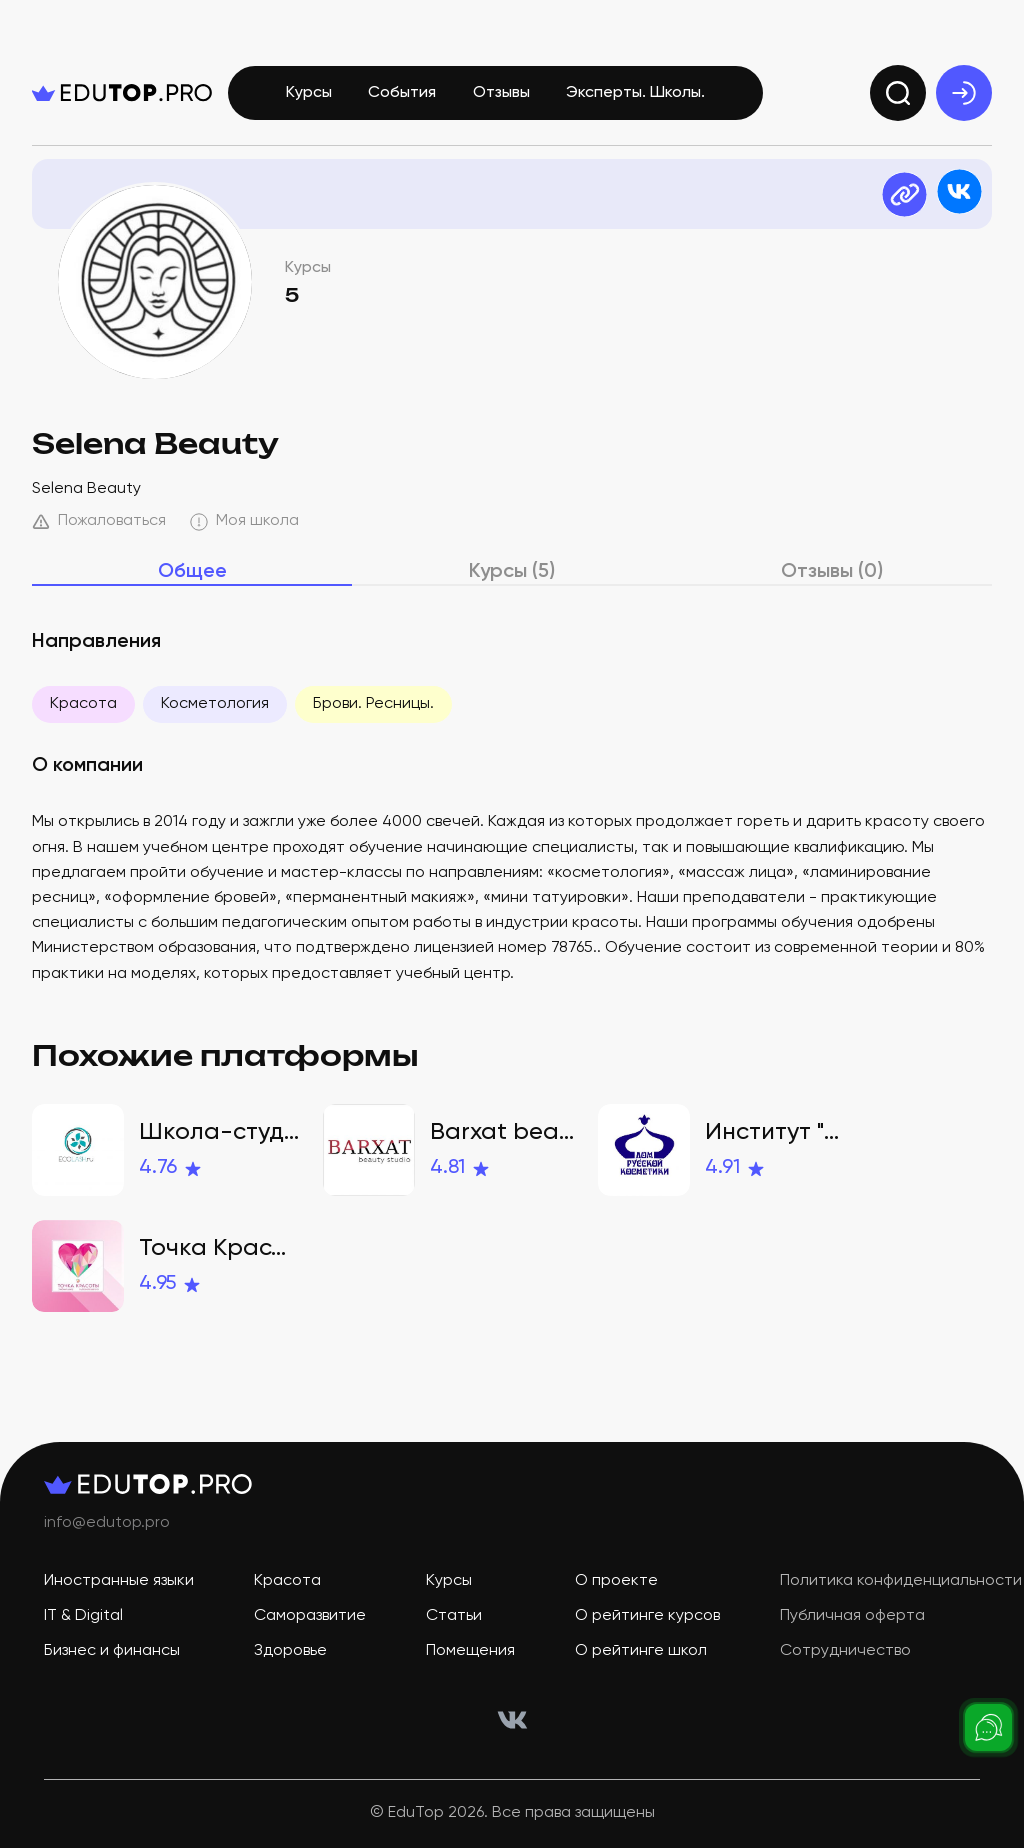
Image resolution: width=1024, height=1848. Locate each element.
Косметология (215, 704)
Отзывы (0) (832, 572)
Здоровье (290, 1651)
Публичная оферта (852, 1616)
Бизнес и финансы (112, 1651)
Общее (192, 572)
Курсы (309, 93)
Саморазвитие (310, 1616)
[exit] (964, 93)
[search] (898, 93)
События (402, 93)
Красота (83, 704)
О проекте (616, 1581)
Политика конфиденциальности (901, 1581)
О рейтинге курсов (647, 1616)
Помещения (470, 1651)
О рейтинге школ (641, 1651)
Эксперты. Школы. (635, 93)
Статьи (454, 1616)
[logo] (122, 93)
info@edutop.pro (107, 1523)
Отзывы (501, 93)
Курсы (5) (512, 572)
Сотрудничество (845, 1651)
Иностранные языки (119, 1581)
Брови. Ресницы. (373, 704)
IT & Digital (83, 1616)
